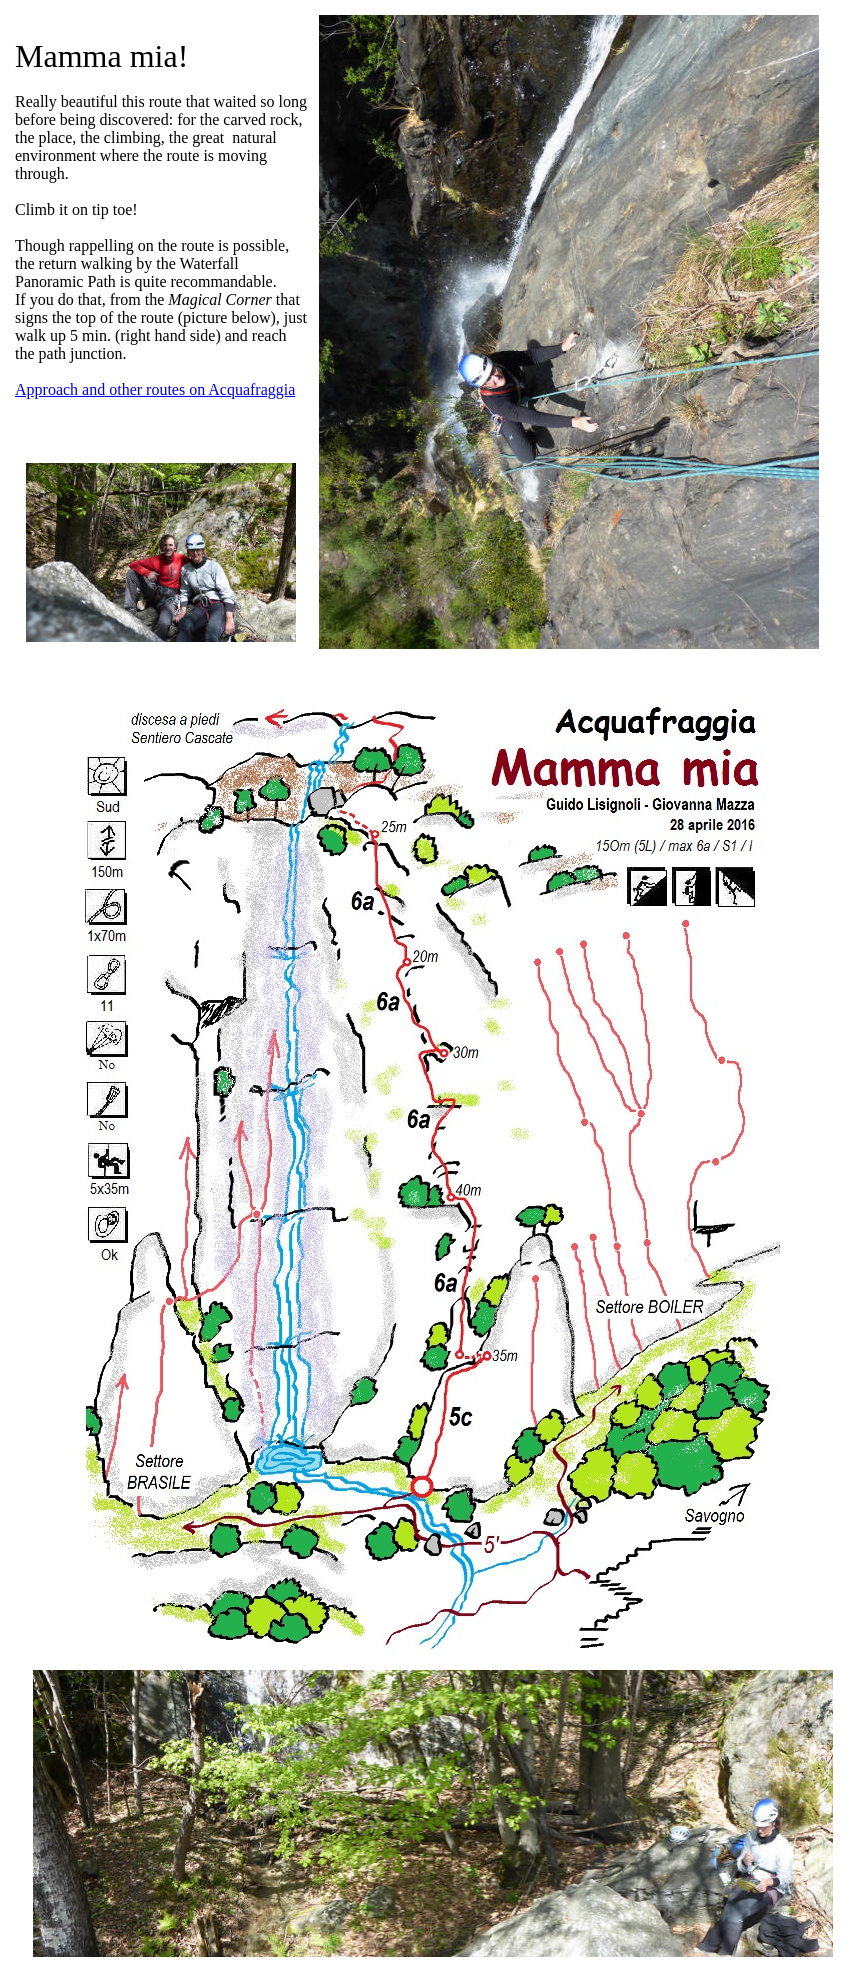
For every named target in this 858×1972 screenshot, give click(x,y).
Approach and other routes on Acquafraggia (155, 389)
